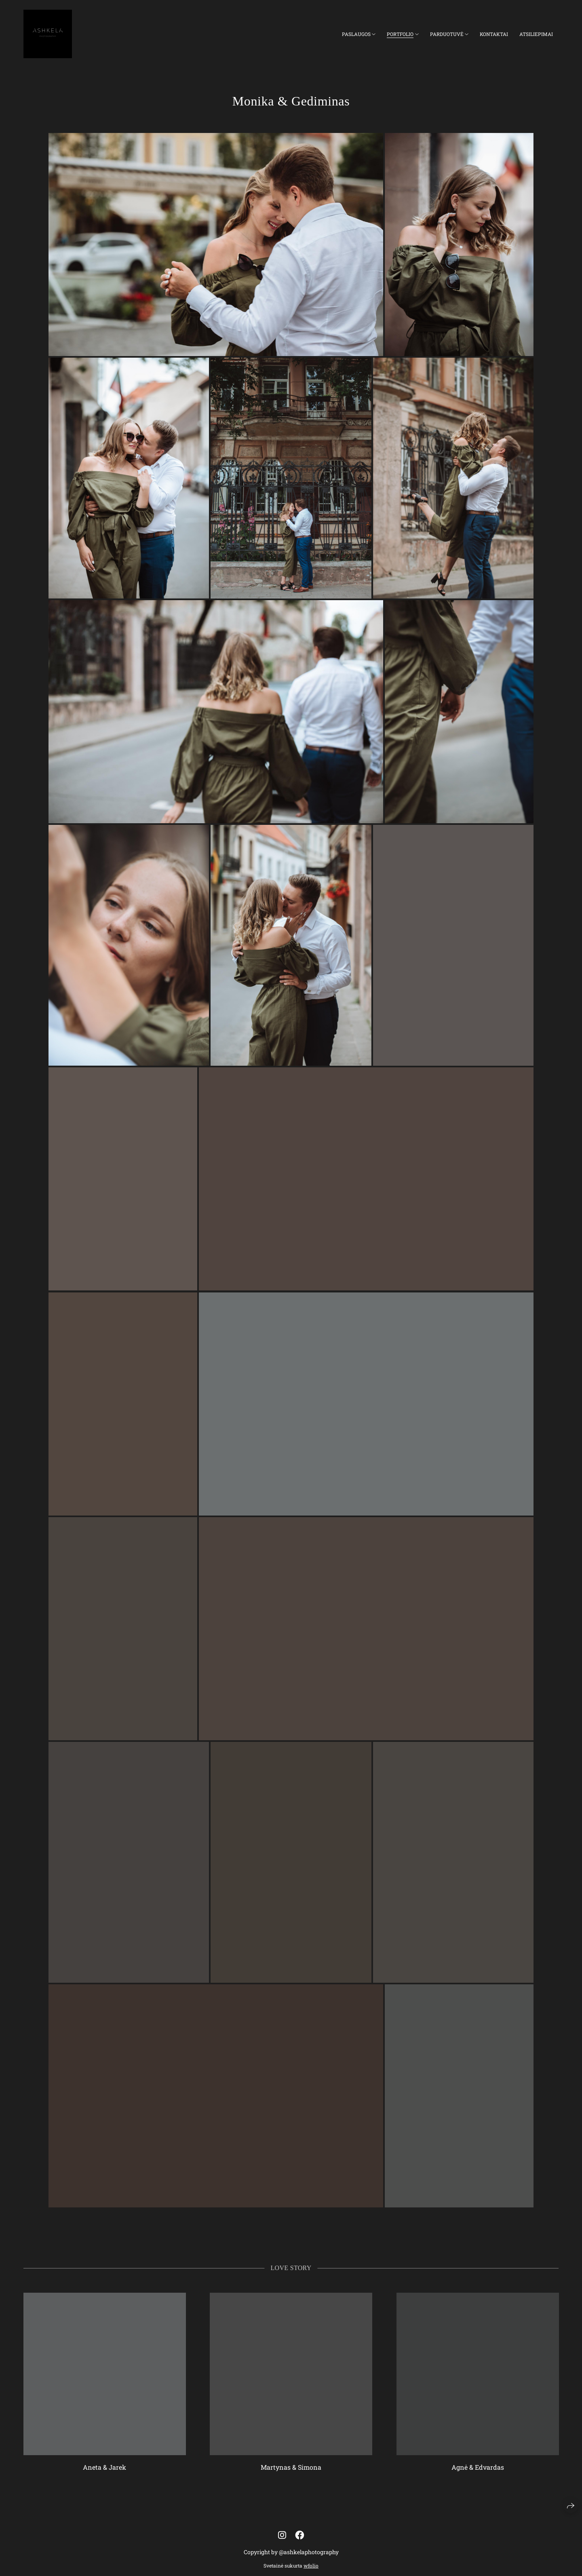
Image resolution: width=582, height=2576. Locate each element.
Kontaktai (494, 34)
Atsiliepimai (536, 34)
